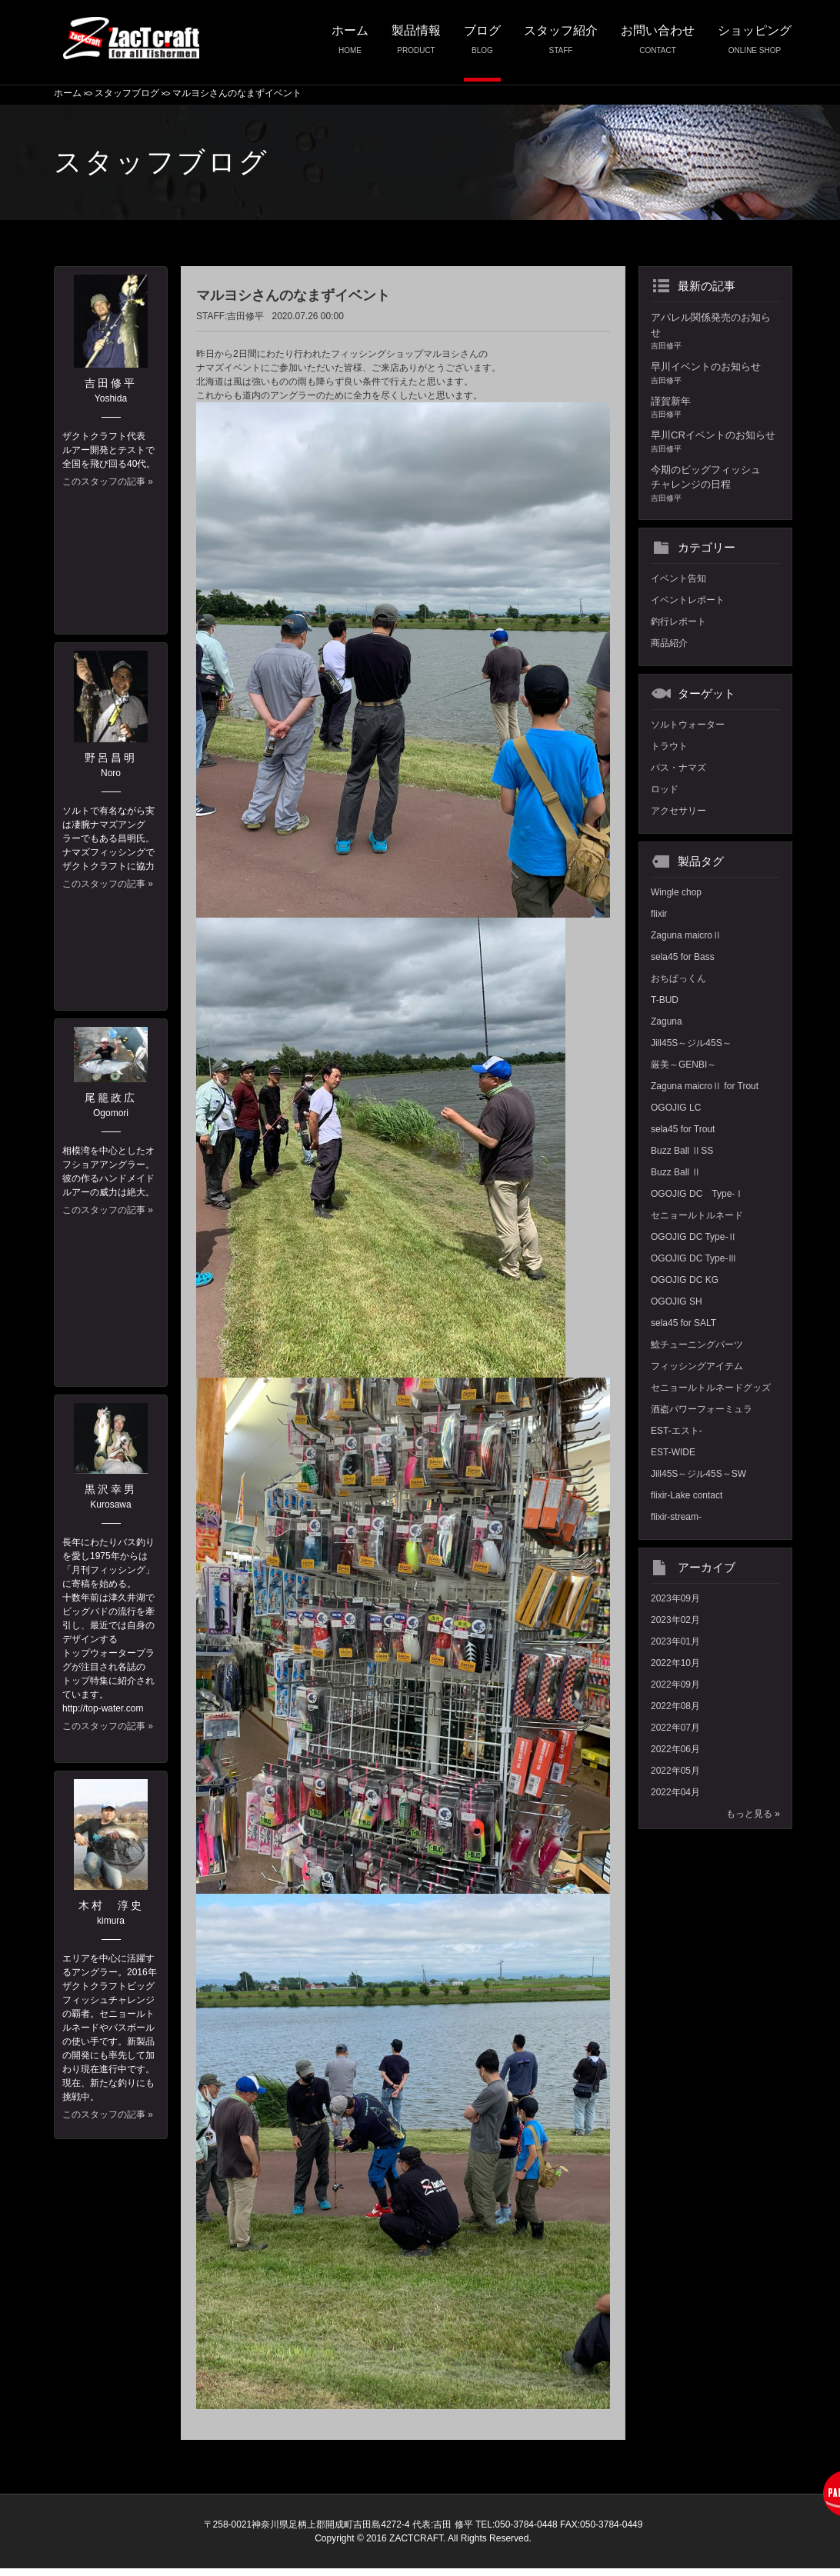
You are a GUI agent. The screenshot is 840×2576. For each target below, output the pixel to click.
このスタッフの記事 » (107, 481)
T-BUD (664, 1000)
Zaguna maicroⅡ (686, 935)
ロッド (664, 789)
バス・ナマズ (678, 767)
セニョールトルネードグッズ (711, 1387)
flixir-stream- (676, 1516)
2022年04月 (675, 1792)
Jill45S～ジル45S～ (691, 1043)
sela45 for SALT (683, 1323)
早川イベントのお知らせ (715, 373)
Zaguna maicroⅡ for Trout (704, 1086)
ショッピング (755, 44)
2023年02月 (675, 1620)
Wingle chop (676, 892)
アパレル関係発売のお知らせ (715, 332)
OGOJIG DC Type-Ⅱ (694, 1236)
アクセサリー (678, 810)
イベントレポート (688, 600)
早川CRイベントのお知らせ (715, 442)
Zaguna (666, 1021)
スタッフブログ (127, 93)
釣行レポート (678, 621)
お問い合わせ (658, 44)
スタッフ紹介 (561, 44)
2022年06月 (675, 1749)
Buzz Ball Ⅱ (676, 1172)
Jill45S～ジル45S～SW (698, 1473)
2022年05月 (675, 1770)
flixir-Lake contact (686, 1495)
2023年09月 (675, 1598)
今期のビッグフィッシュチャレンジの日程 (715, 484)
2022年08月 (675, 1706)
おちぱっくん (678, 978)
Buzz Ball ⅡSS (682, 1150)
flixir (659, 913)
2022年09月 (675, 1684)
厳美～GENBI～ (683, 1064)
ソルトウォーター (688, 724)
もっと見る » (753, 1813)
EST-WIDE (673, 1452)
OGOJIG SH (676, 1301)
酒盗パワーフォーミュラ (701, 1409)
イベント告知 (678, 578)
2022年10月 (675, 1663)
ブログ (482, 44)
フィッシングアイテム (697, 1366)
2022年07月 (675, 1727)
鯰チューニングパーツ (697, 1344)
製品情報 (416, 44)
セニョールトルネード (697, 1215)
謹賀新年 (715, 408)
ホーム (350, 44)
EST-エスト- (676, 1430)
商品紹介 (669, 643)
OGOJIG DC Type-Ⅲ (694, 1258)
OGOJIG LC (676, 1107)
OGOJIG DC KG (684, 1280)
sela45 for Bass (683, 956)
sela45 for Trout (683, 1129)
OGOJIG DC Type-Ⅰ (697, 1193)
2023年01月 (675, 1641)
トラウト (669, 746)
